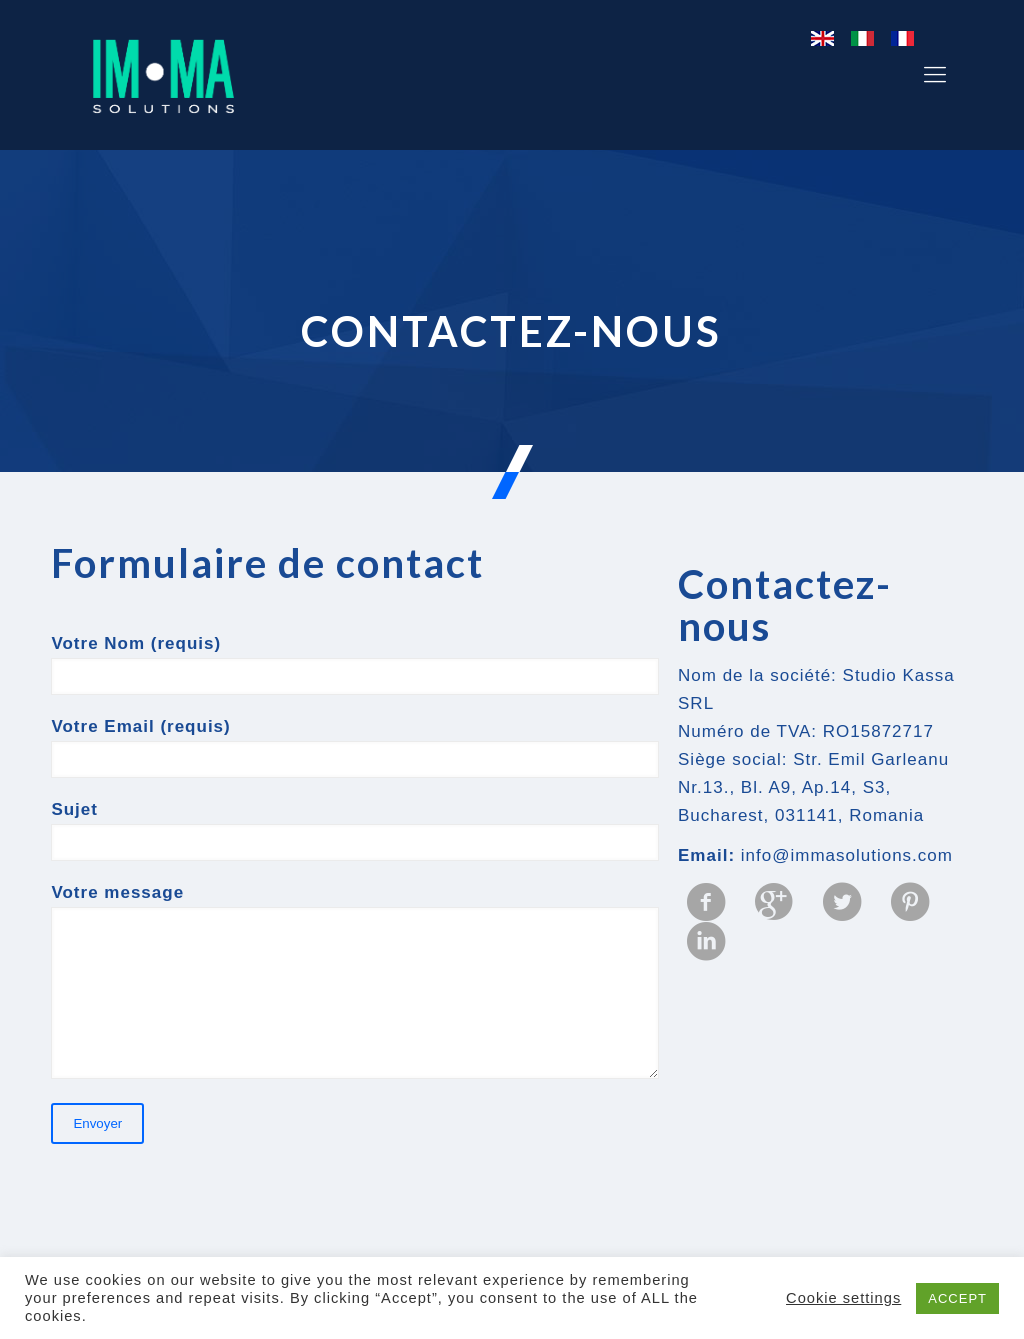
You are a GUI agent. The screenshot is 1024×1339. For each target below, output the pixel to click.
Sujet (355, 830)
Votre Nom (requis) (355, 664)
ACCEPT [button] (957, 1298)
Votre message (355, 981)
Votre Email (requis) (355, 747)
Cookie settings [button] (843, 1298)
